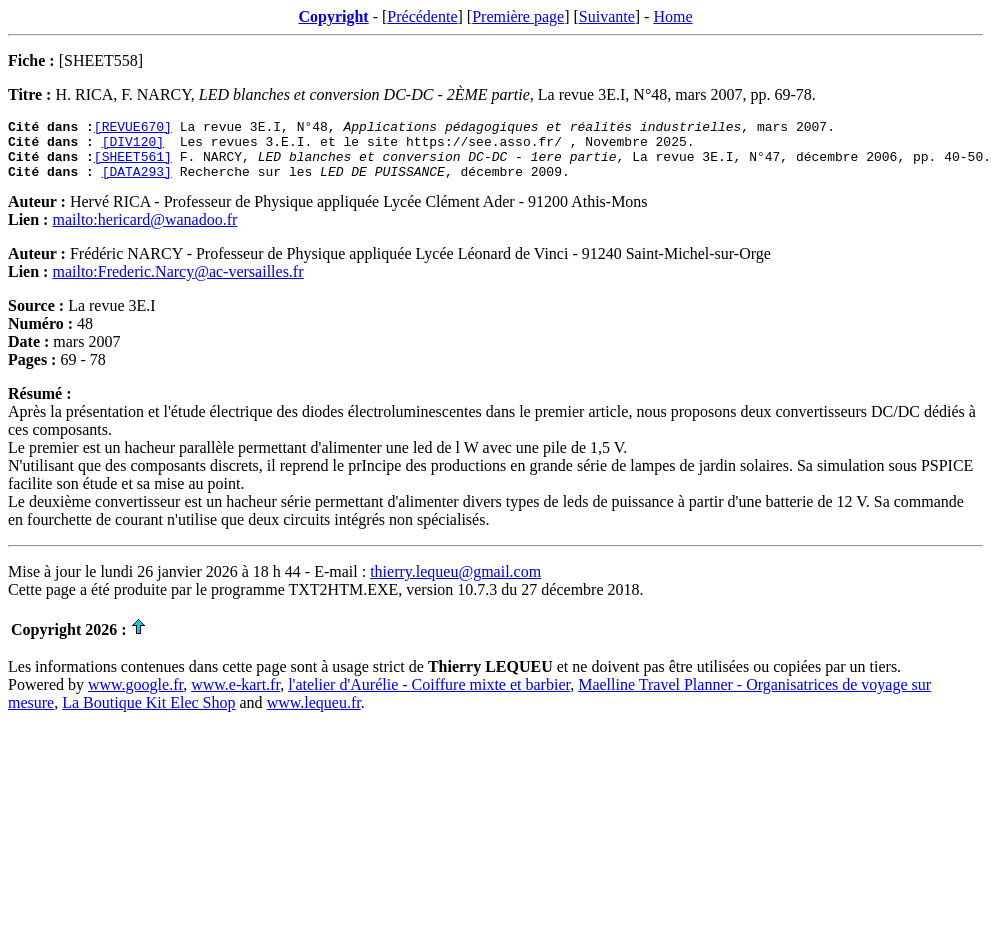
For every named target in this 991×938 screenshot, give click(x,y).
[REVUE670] (133, 129)
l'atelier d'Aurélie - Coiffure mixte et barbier (429, 696)
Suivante (607, 16)
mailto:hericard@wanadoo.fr (144, 231)
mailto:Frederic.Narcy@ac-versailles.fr (177, 283)
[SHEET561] (133, 165)
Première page (518, 16)
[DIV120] (133, 147)
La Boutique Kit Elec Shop (148, 714)
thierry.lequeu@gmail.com (455, 583)
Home (672, 16)
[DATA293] (137, 183)
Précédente (422, 16)
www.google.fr (135, 696)
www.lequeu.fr (314, 714)
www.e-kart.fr (235, 696)
